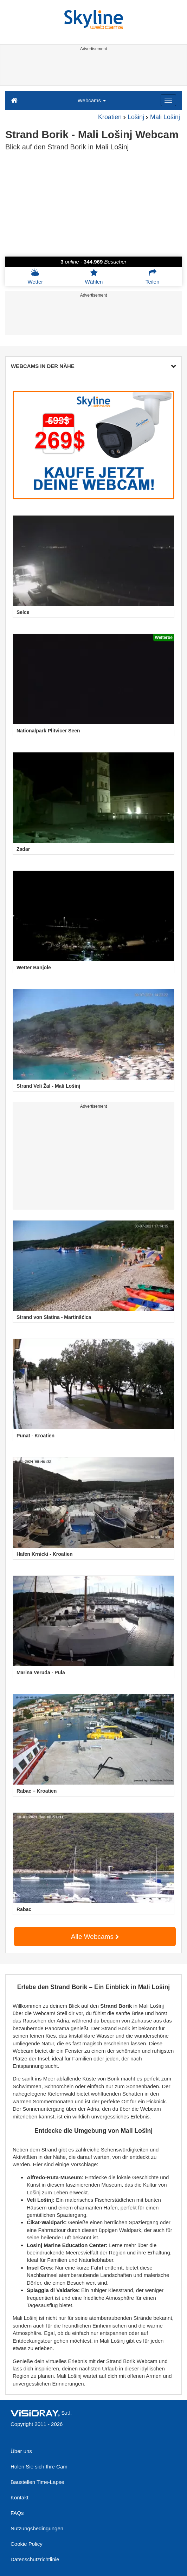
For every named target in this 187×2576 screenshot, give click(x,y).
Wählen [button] (94, 276)
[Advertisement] (92, 69)
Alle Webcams (95, 1936)
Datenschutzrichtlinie (35, 2559)
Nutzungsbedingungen (37, 2528)
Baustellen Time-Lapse (37, 2482)
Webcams (92, 100)
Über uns (21, 2451)
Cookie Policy (27, 2544)
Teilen (152, 276)
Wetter (35, 276)
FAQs (17, 2513)
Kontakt (19, 2497)
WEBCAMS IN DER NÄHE (93, 366)
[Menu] (168, 100)
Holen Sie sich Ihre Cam (39, 2467)
